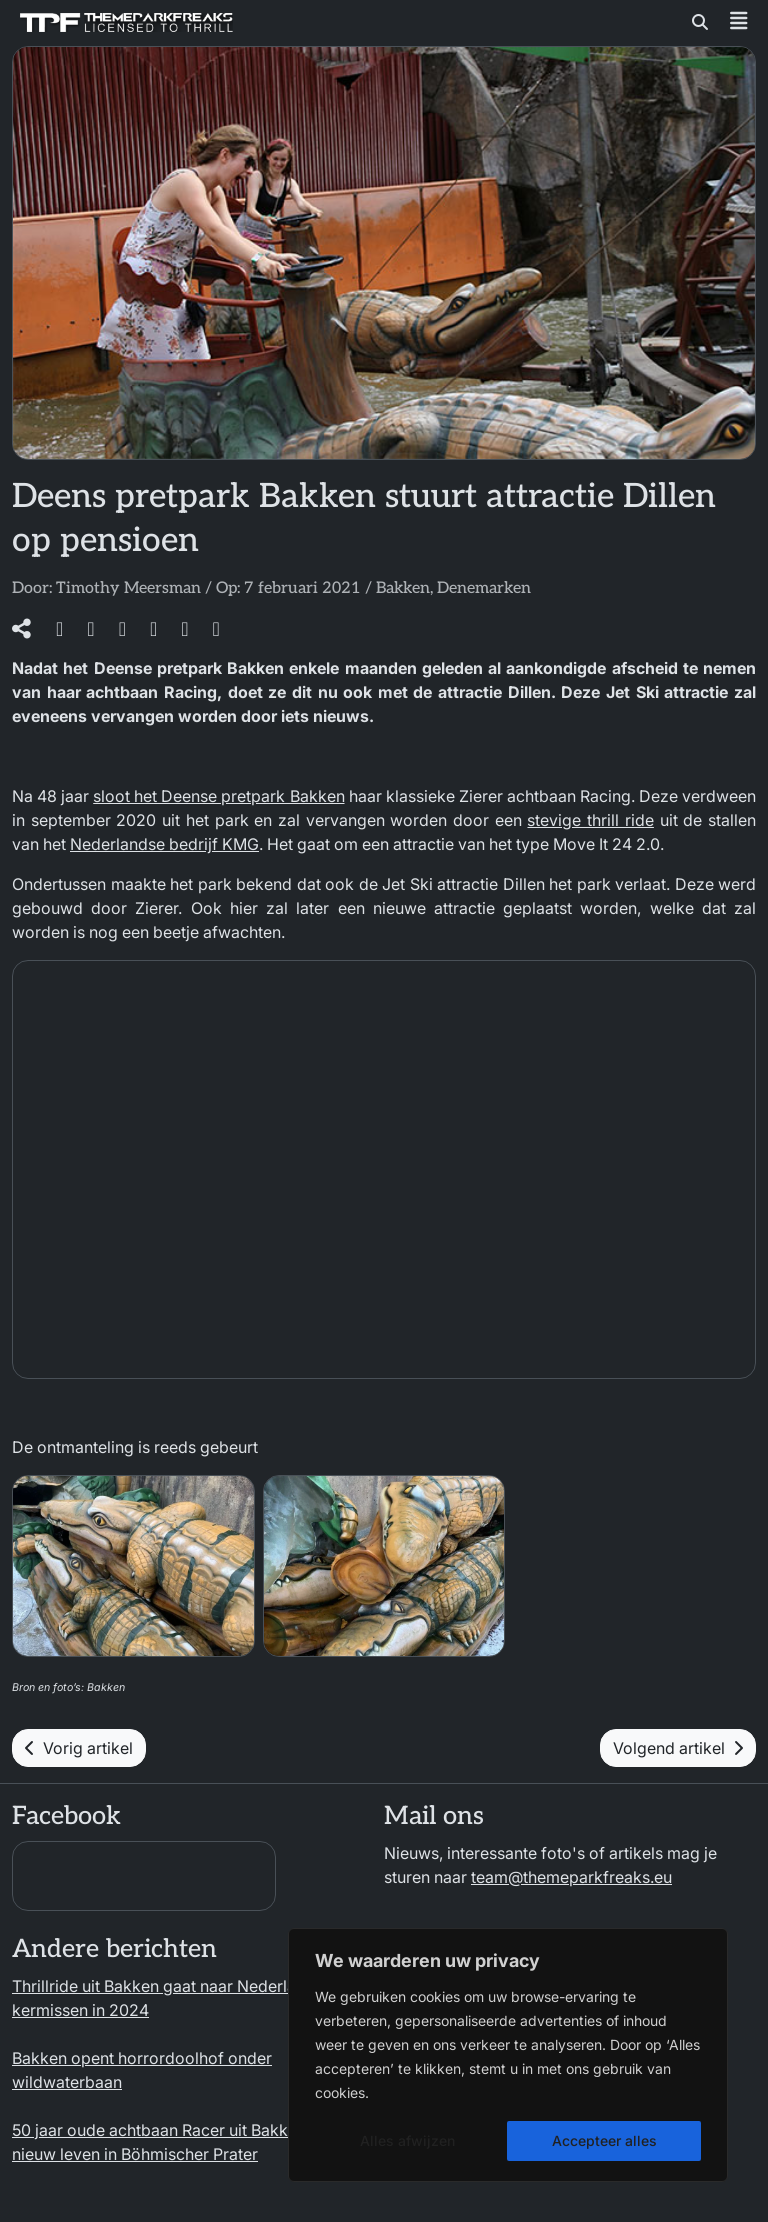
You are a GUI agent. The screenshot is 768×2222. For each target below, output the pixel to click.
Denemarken (484, 588)
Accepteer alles (604, 2140)
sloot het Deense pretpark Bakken (218, 796)
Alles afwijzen (407, 2140)
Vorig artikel (79, 1748)
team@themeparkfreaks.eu (571, 1877)
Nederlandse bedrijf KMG (164, 844)
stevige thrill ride (590, 820)
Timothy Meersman (128, 588)
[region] (508, 2055)
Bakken (403, 588)
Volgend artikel (678, 1748)
